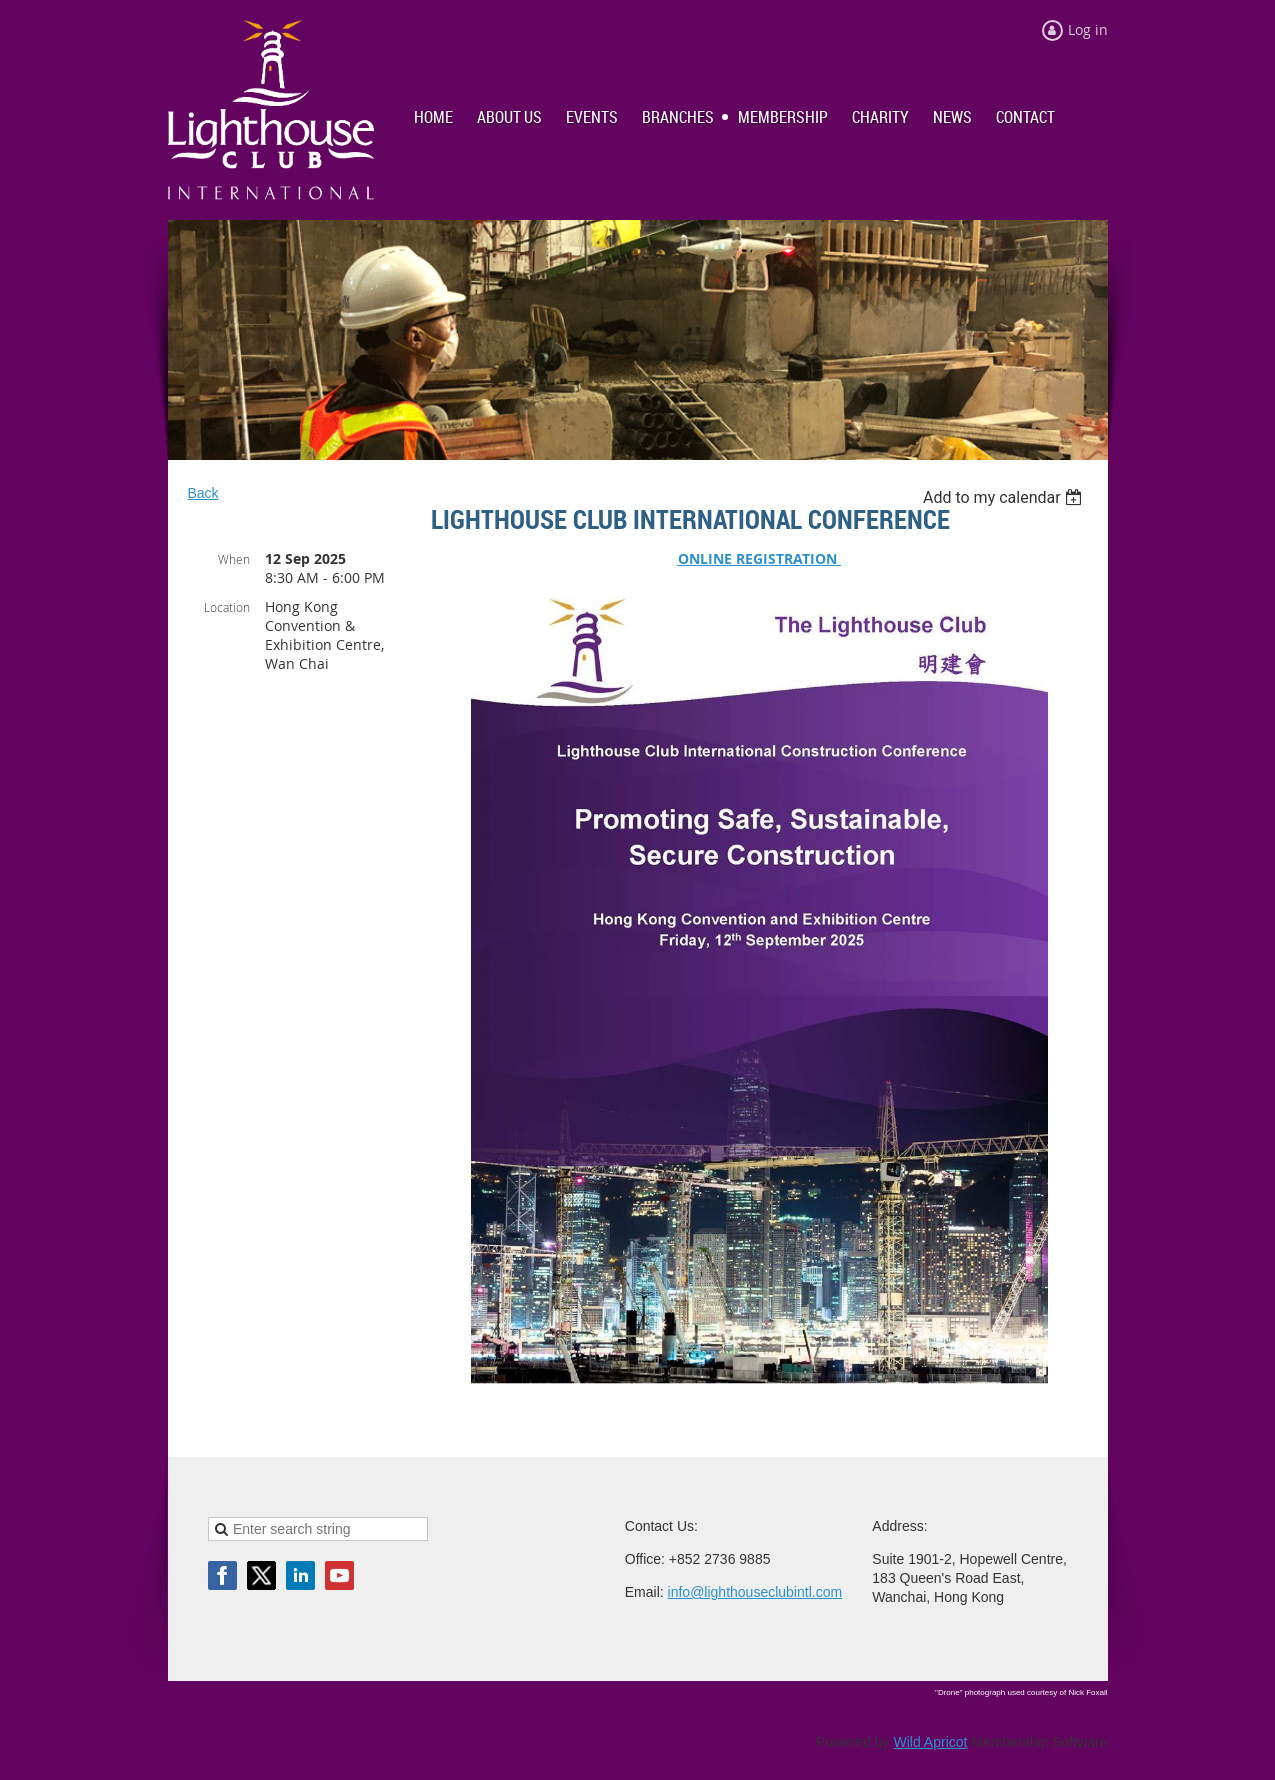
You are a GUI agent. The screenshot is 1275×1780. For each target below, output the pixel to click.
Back (203, 493)
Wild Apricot (931, 1742)
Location (227, 607)
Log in (1088, 29)
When (234, 559)
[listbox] (1005, 497)
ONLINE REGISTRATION (759, 558)
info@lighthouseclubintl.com (755, 1592)
